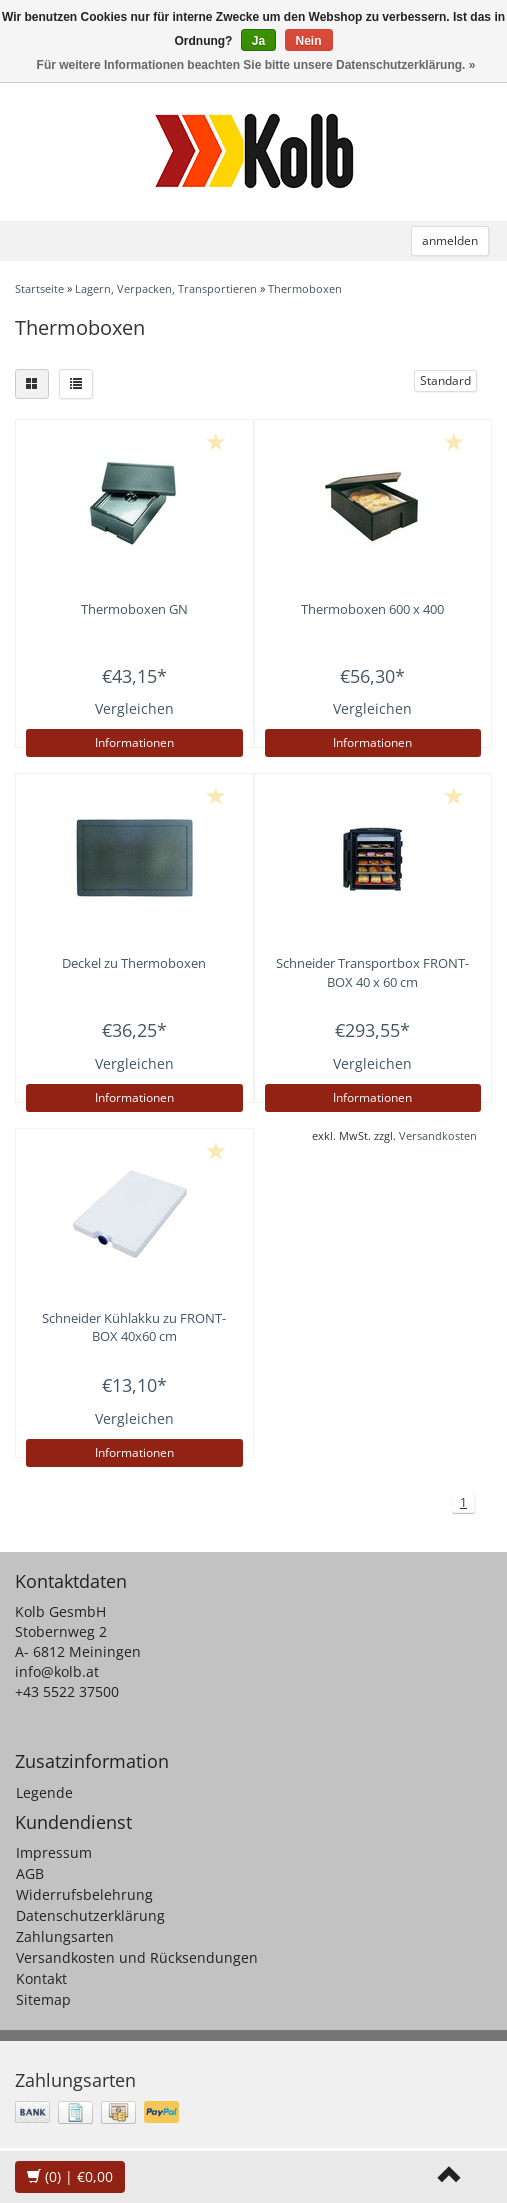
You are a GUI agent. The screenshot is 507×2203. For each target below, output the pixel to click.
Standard (445, 380)
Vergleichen (134, 708)
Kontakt (41, 1978)
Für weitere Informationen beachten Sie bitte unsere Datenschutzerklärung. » (256, 65)
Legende (44, 1792)
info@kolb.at (57, 1671)
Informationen (134, 742)
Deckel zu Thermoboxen (134, 963)
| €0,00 (70, 2176)
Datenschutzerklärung (90, 1915)
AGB (30, 1873)
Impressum (54, 1852)
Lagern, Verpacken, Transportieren (166, 288)
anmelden (450, 240)
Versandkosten (438, 1135)
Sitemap (43, 1999)
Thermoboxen (305, 288)
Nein (309, 41)
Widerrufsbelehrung (84, 1894)
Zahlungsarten (65, 1936)
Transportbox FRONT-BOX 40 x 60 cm (372, 972)
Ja (258, 41)
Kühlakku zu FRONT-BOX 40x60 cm (134, 1327)
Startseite (39, 288)
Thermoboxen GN (134, 609)
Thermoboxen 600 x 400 (372, 609)
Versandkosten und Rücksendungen (137, 1957)
